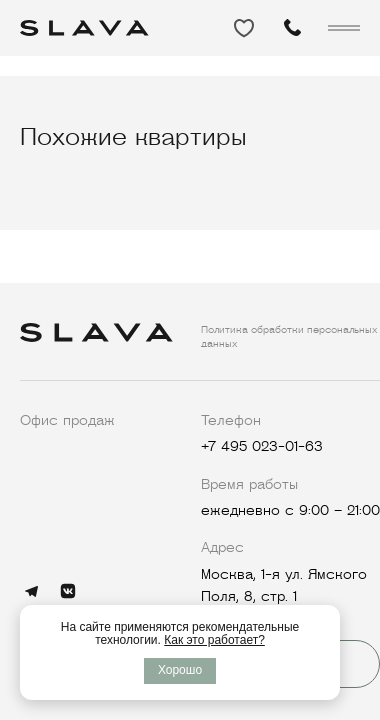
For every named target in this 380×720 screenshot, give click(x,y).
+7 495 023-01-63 (262, 446)
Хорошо (180, 670)
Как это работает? (214, 640)
